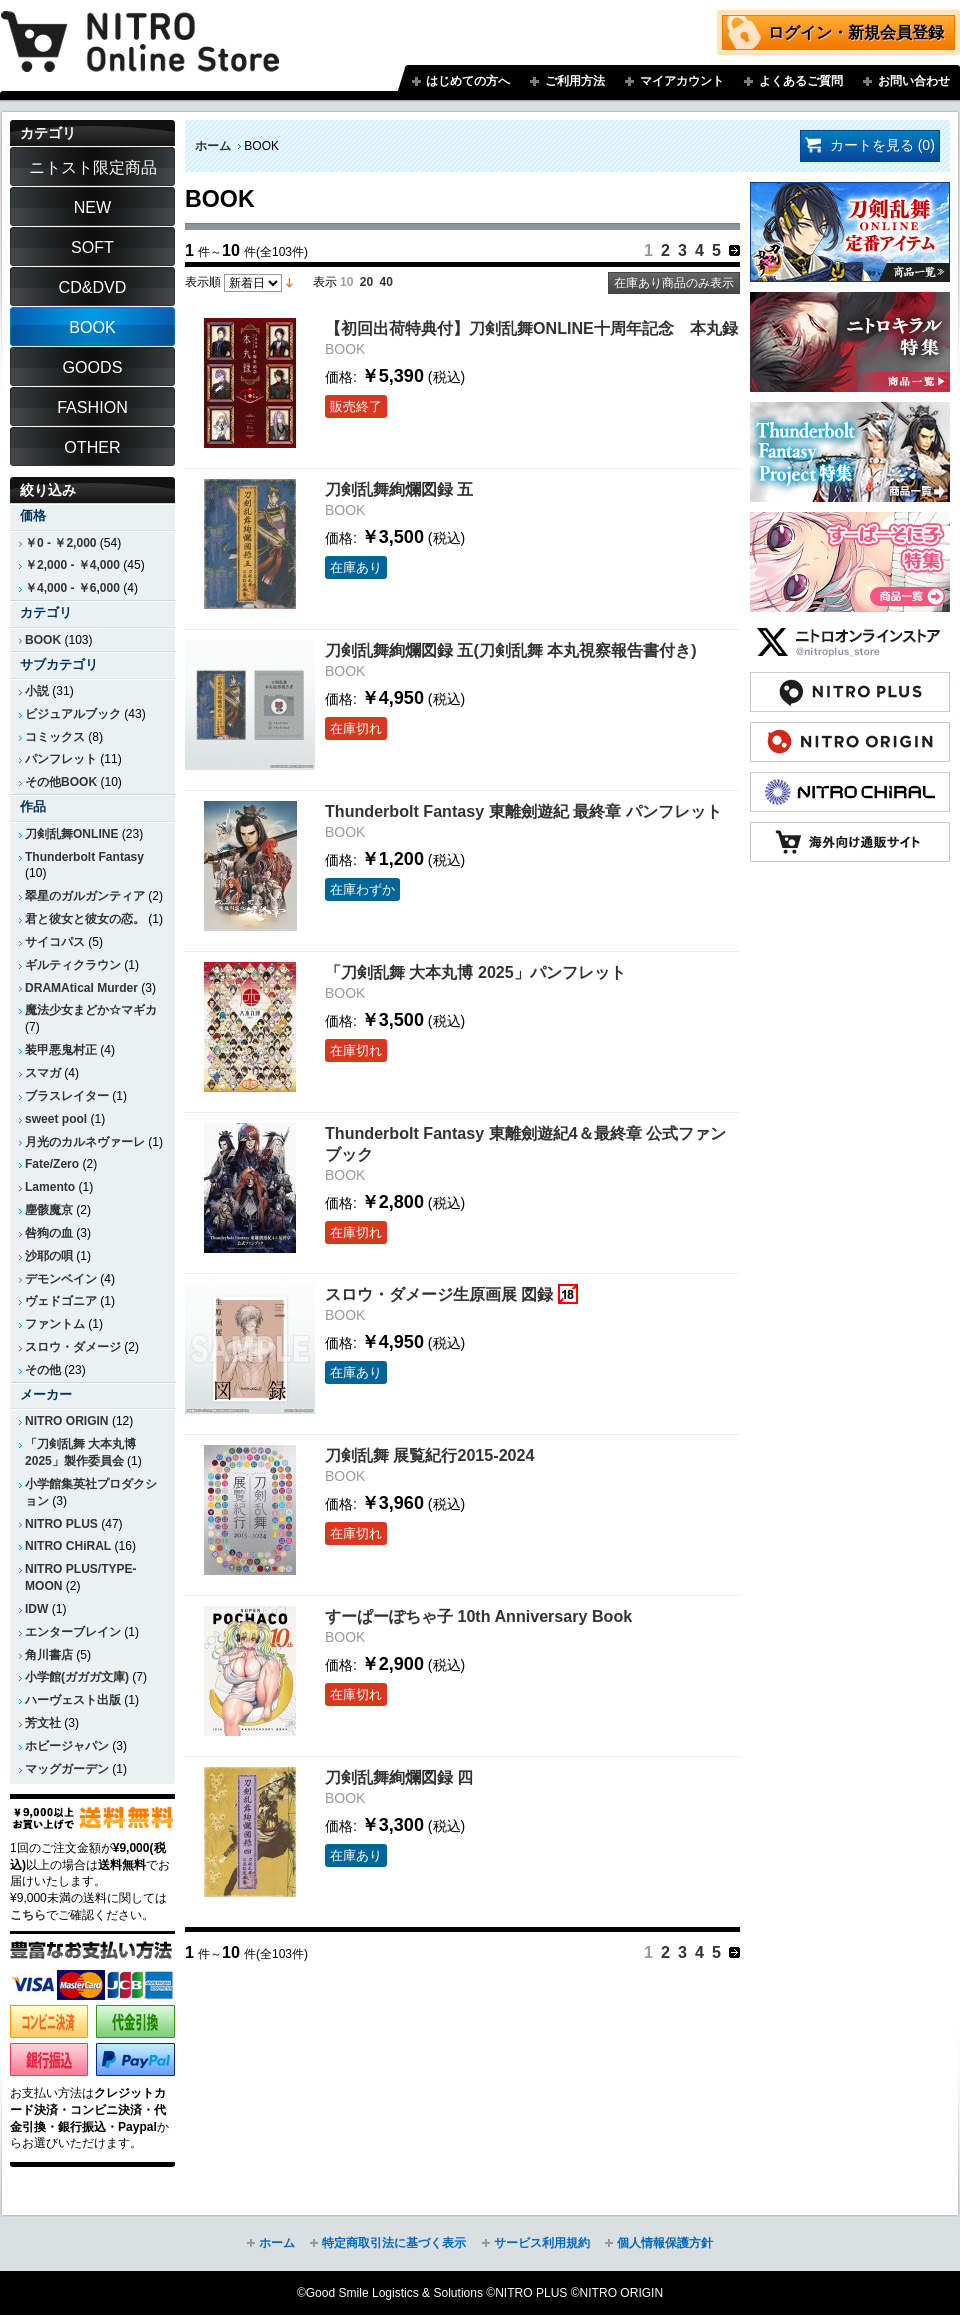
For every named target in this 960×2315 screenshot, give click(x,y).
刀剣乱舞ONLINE (71, 834)
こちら (28, 1915)
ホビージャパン (67, 1746)
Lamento (50, 1187)
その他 (43, 1370)
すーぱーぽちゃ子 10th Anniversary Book (478, 1616)
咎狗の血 (49, 1233)
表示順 (203, 282)
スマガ (43, 1073)
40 (386, 282)
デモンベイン (61, 1279)
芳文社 (43, 1723)
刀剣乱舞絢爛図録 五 (399, 489)
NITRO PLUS (61, 1524)
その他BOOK (61, 782)
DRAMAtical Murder (81, 988)
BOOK (43, 640)
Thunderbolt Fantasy (84, 857)
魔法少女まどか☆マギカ (91, 1010)
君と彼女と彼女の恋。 (85, 919)
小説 (37, 691)
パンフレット (61, 759)
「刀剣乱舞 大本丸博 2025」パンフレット (475, 972)
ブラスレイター (67, 1096)
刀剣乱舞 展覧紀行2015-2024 (429, 1455)
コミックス (55, 737)
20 (366, 282)
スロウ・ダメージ (73, 1347)
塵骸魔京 (49, 1210)
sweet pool (56, 1119)
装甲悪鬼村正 (61, 1050)
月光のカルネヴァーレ (85, 1142)
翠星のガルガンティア (85, 896)
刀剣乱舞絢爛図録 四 (399, 1777)
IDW (36, 1609)
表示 (325, 282)
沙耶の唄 (49, 1256)
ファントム (55, 1324)
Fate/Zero (52, 1164)
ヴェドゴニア (61, 1301)
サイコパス (55, 942)
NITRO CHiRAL (68, 1546)
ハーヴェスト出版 (73, 1700)
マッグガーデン (67, 1769)
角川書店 (49, 1655)
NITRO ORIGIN (67, 1421)
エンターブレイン (73, 1632)
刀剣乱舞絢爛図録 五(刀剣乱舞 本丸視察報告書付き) (511, 650)
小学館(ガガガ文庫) (77, 1677)
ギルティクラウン (73, 965)
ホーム (213, 146)
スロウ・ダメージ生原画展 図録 (439, 1294)
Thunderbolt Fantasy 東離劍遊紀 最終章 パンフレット (523, 811)
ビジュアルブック (73, 714)
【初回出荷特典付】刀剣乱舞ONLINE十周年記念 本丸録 (531, 328)
